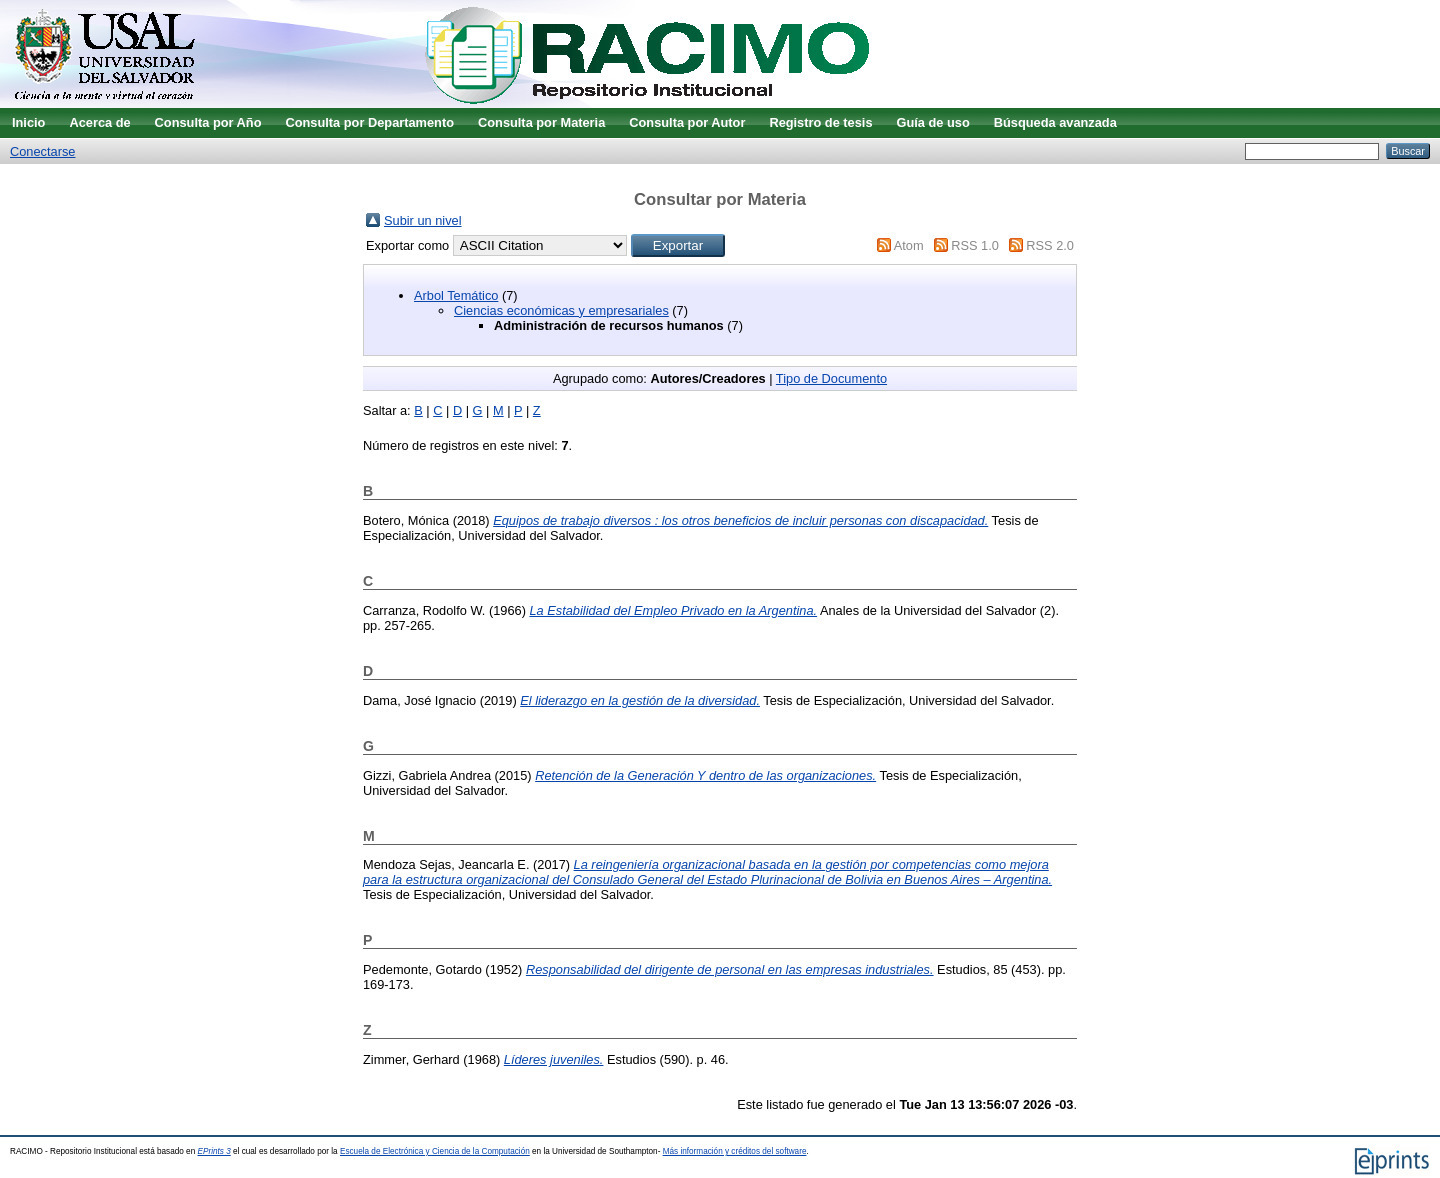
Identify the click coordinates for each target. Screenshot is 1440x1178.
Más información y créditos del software (735, 1151)
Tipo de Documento (831, 378)
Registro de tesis (820, 122)
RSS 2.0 (1050, 245)
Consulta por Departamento (369, 122)
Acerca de (99, 122)
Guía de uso (933, 122)
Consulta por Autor (687, 122)
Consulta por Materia (541, 122)
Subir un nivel (423, 220)
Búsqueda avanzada (1055, 122)
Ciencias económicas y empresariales (561, 310)
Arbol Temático (456, 295)
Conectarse (42, 151)
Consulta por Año (208, 122)
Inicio (28, 122)
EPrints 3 (214, 1151)
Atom (909, 245)
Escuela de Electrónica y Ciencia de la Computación (435, 1151)
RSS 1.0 (975, 245)
